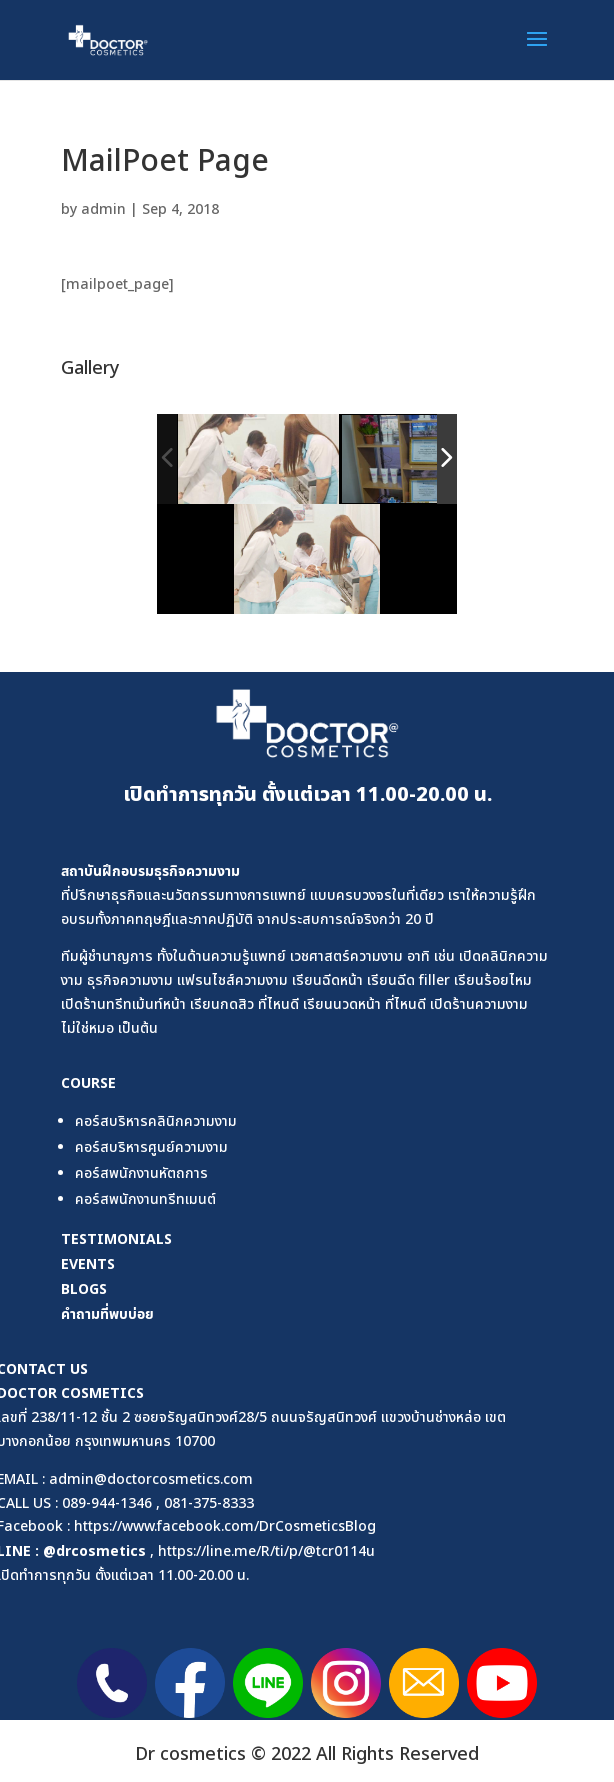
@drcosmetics (94, 1550)
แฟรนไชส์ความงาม (232, 980)
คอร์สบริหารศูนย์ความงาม (151, 1147)
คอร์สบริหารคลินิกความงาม (156, 1121)
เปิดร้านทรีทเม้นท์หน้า (123, 1004)
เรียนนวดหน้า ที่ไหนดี (364, 1004)
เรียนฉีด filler (408, 980)
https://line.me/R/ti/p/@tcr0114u (266, 1551)
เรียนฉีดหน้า (327, 980)
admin (103, 209)
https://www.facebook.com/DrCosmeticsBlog (225, 1526)
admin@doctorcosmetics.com (151, 1479)
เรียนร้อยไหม (493, 980)
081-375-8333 (209, 1503)
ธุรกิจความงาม (197, 870)
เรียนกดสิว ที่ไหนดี (244, 1004)
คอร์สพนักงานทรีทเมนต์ (145, 1199)
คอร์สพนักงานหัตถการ (141, 1173)
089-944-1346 (107, 1503)
